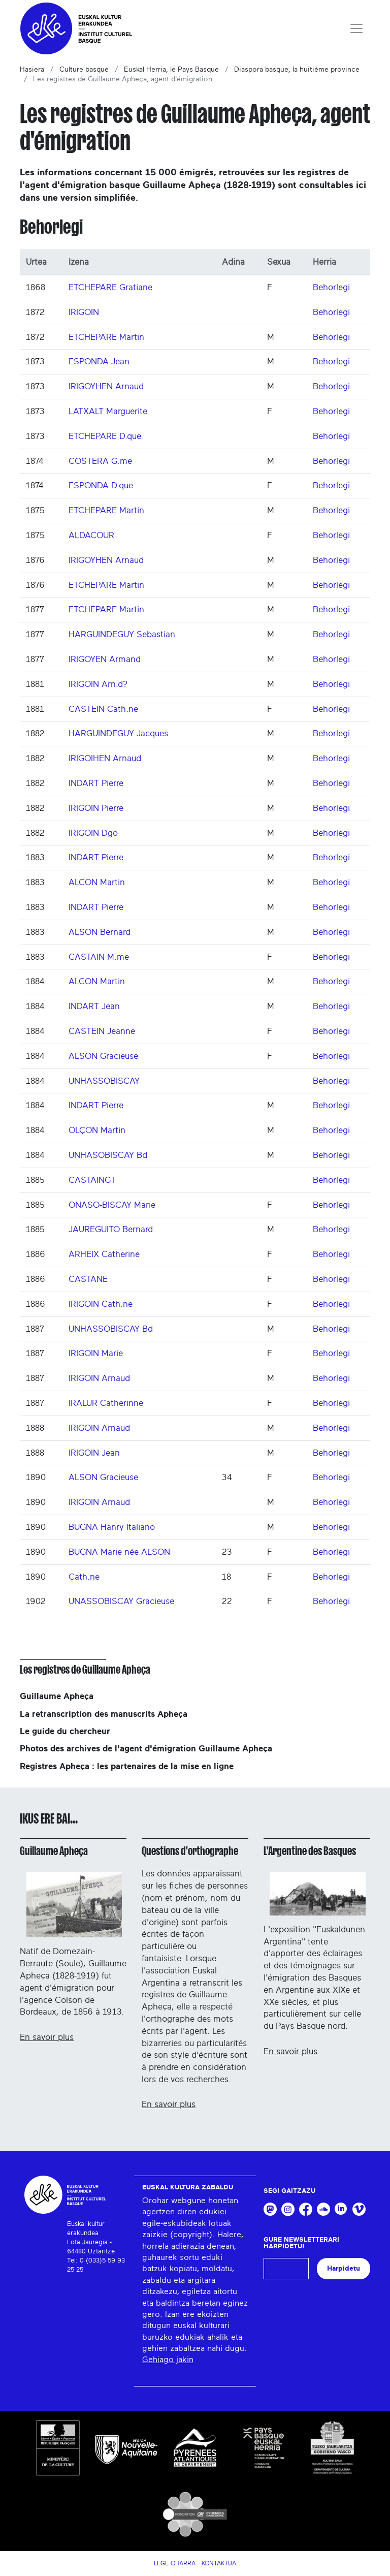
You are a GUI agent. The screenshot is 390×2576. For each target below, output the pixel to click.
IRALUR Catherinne (106, 1403)
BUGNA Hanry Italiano (112, 1527)
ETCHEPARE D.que (105, 436)
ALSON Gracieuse (103, 1056)
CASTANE (88, 1279)
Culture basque (84, 69)
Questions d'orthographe (190, 1851)
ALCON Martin (97, 882)
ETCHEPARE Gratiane (110, 287)
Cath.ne (84, 1577)
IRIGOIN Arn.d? (98, 684)
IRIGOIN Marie (96, 1353)
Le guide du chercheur (65, 1731)
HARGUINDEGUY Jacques (118, 733)
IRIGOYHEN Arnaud (106, 386)
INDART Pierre (96, 783)
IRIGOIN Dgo (93, 833)
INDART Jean (94, 1006)
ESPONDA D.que (101, 485)
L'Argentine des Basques (310, 1851)
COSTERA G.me (100, 461)
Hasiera (32, 69)
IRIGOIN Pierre (96, 808)
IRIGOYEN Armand (105, 659)
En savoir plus (47, 2037)
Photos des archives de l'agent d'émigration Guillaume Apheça (146, 1748)
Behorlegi (331, 287)
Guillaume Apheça (56, 1696)
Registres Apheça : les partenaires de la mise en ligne (127, 1766)
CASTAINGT (92, 1180)
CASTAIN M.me (99, 957)
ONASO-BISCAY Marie (112, 1205)
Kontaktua (219, 2563)
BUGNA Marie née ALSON (119, 1552)
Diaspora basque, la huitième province (297, 69)
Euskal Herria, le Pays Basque (171, 69)
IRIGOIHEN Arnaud (105, 758)
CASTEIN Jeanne (102, 1031)
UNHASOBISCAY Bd (108, 1155)
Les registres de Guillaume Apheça (85, 1669)
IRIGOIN (84, 312)
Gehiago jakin (167, 2359)
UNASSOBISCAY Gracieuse (121, 1601)
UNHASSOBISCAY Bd (111, 1329)
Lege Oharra (175, 2563)
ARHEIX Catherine (104, 1254)
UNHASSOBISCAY (104, 1081)
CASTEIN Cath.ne (103, 709)
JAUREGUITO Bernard (111, 1229)
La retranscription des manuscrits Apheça (103, 1714)
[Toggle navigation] (356, 28)
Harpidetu (343, 2268)
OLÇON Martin (97, 1130)
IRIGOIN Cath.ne (101, 1304)
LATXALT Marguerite (108, 411)
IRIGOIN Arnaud (99, 1378)
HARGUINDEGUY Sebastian (122, 634)
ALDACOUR (91, 535)
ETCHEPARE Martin (106, 337)
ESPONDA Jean (99, 361)
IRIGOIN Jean (94, 1453)
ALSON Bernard (100, 932)
